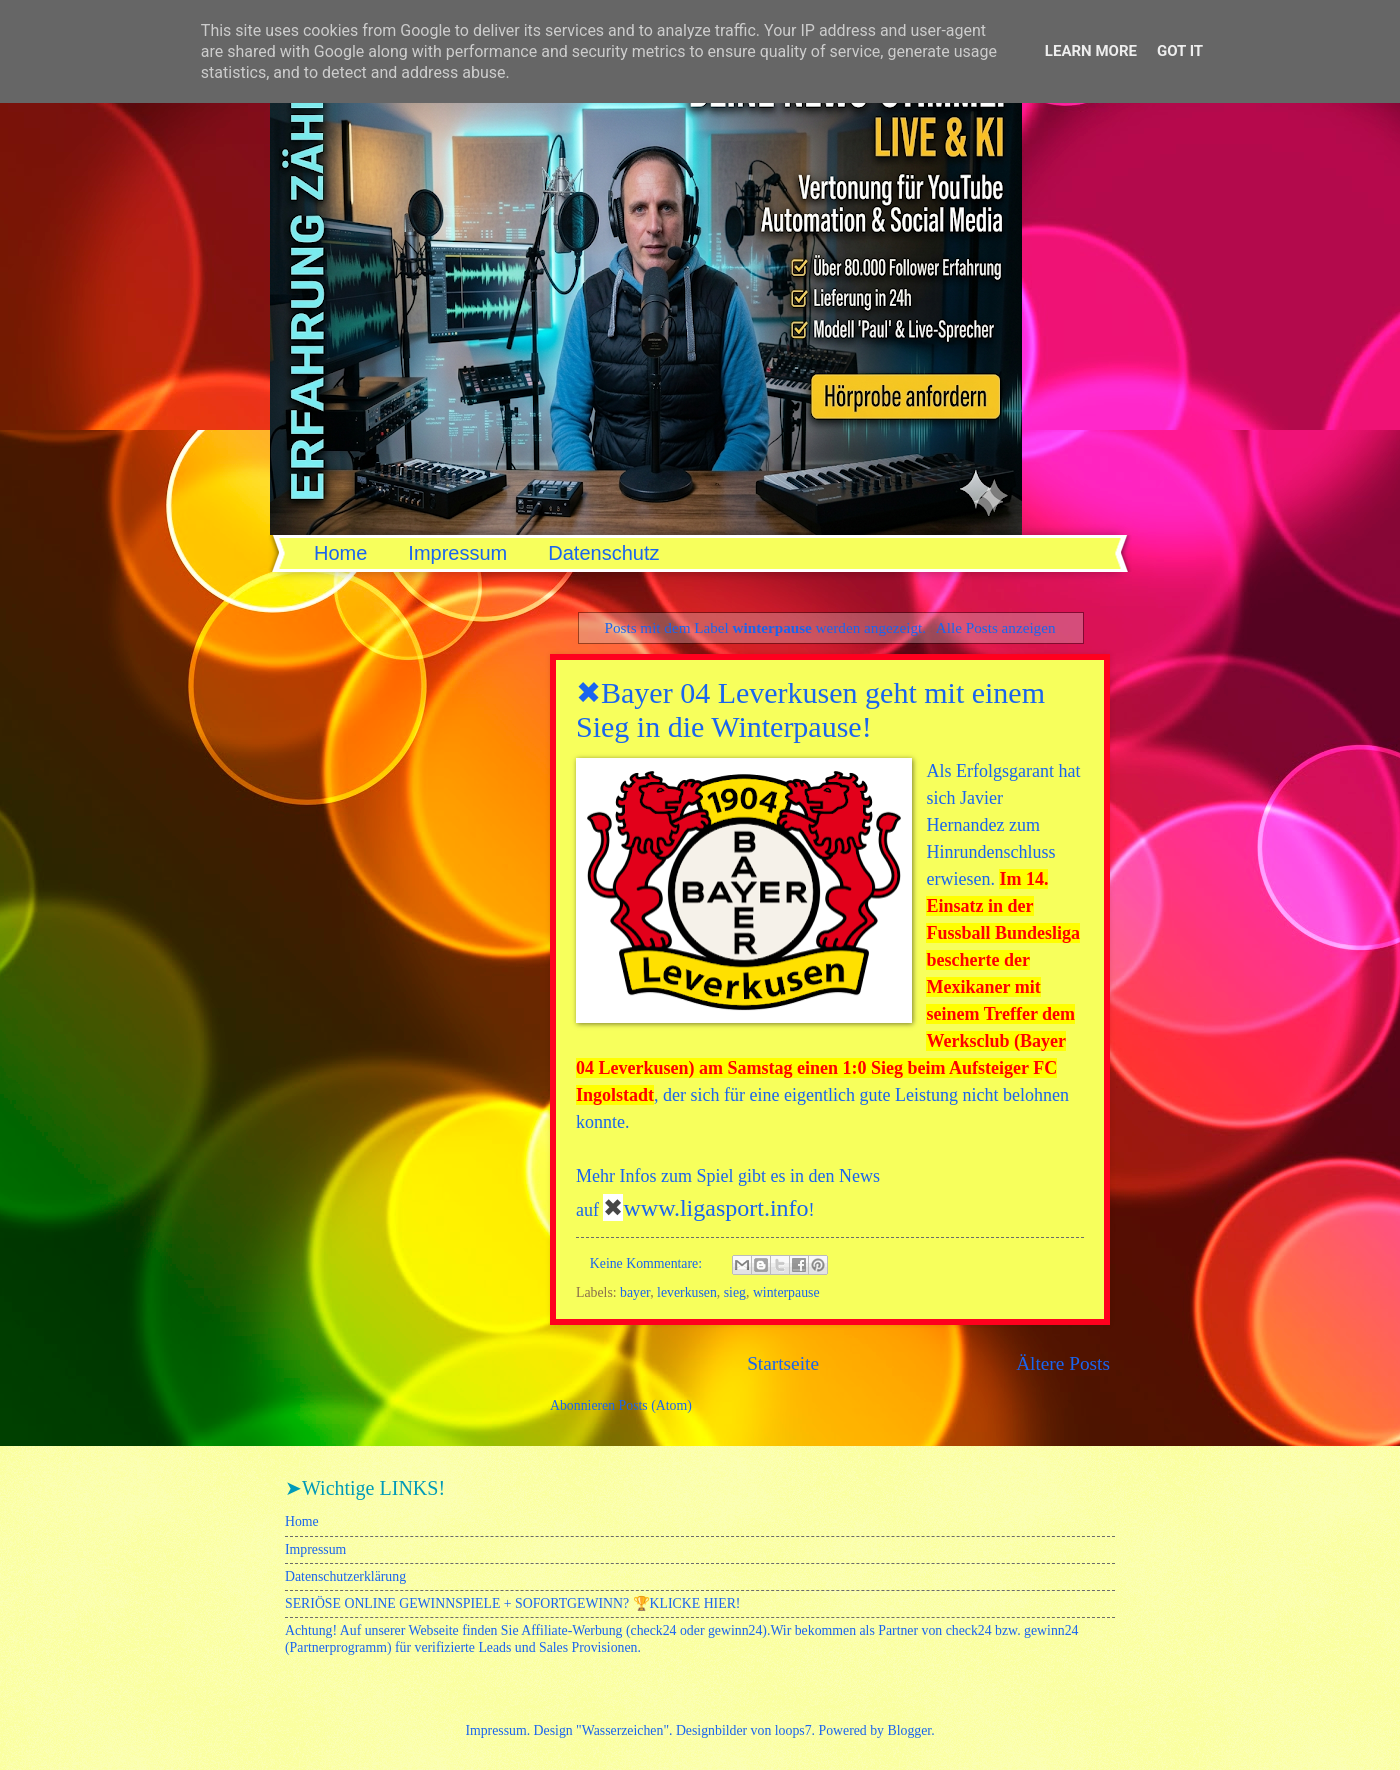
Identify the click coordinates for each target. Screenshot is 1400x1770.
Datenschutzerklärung (345, 1576)
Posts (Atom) (655, 1405)
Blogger (909, 1730)
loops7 (793, 1730)
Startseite (783, 1363)
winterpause (786, 1292)
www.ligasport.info (715, 1208)
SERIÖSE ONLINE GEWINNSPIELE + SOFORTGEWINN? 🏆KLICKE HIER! (512, 1603)
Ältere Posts (1063, 1363)
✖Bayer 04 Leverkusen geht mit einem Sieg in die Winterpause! (810, 709)
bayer (635, 1292)
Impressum (457, 553)
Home (340, 553)
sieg (735, 1292)
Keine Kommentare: (648, 1263)
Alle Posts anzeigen (996, 627)
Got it (1180, 51)
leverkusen (687, 1292)
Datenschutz (603, 553)
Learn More (1091, 51)
